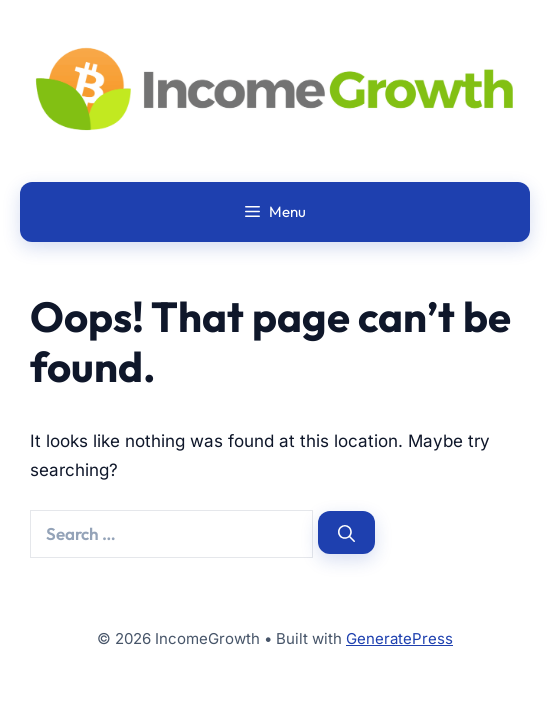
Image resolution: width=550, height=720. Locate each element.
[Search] (346, 532)
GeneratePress (399, 638)
